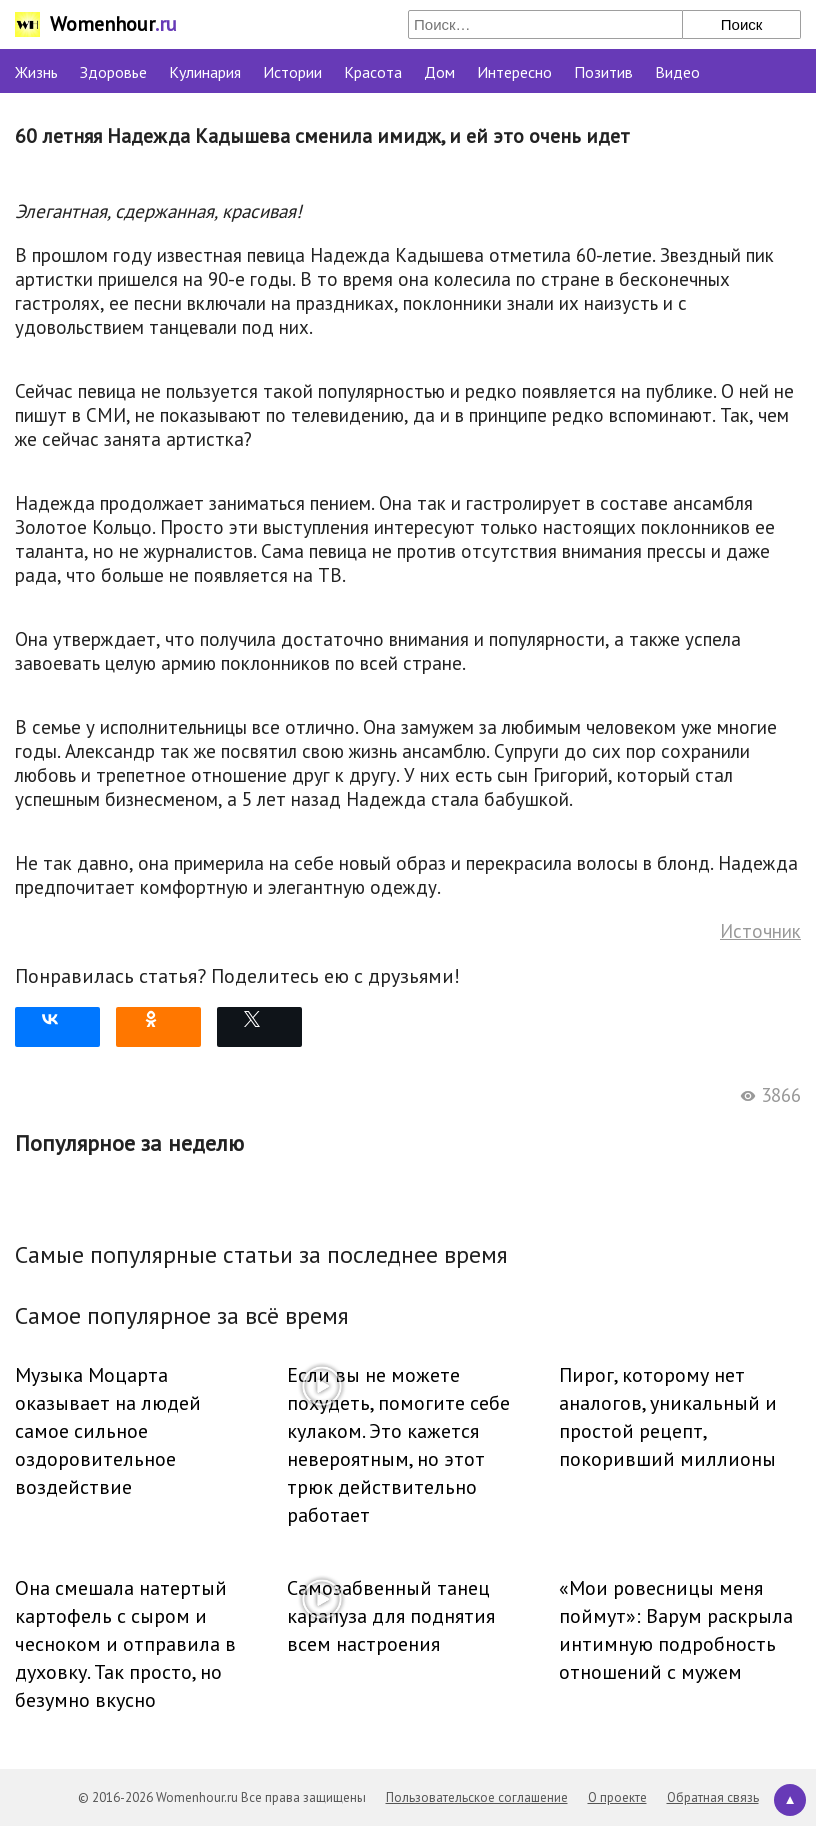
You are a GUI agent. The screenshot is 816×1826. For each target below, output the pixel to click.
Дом (439, 72)
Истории (292, 72)
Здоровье (113, 72)
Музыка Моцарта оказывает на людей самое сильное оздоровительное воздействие (108, 1431)
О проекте (617, 1797)
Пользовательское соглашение (477, 1797)
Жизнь (36, 72)
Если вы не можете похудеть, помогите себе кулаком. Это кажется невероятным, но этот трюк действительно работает (398, 1445)
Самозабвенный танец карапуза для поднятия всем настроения (391, 1616)
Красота (373, 72)
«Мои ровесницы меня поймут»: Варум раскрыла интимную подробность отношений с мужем (676, 1630)
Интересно (514, 72)
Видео (677, 72)
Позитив (603, 72)
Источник (760, 931)
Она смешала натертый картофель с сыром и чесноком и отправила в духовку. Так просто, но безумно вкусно (125, 1644)
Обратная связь (713, 1797)
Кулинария (205, 72)
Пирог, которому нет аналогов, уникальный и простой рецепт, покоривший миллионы (668, 1417)
